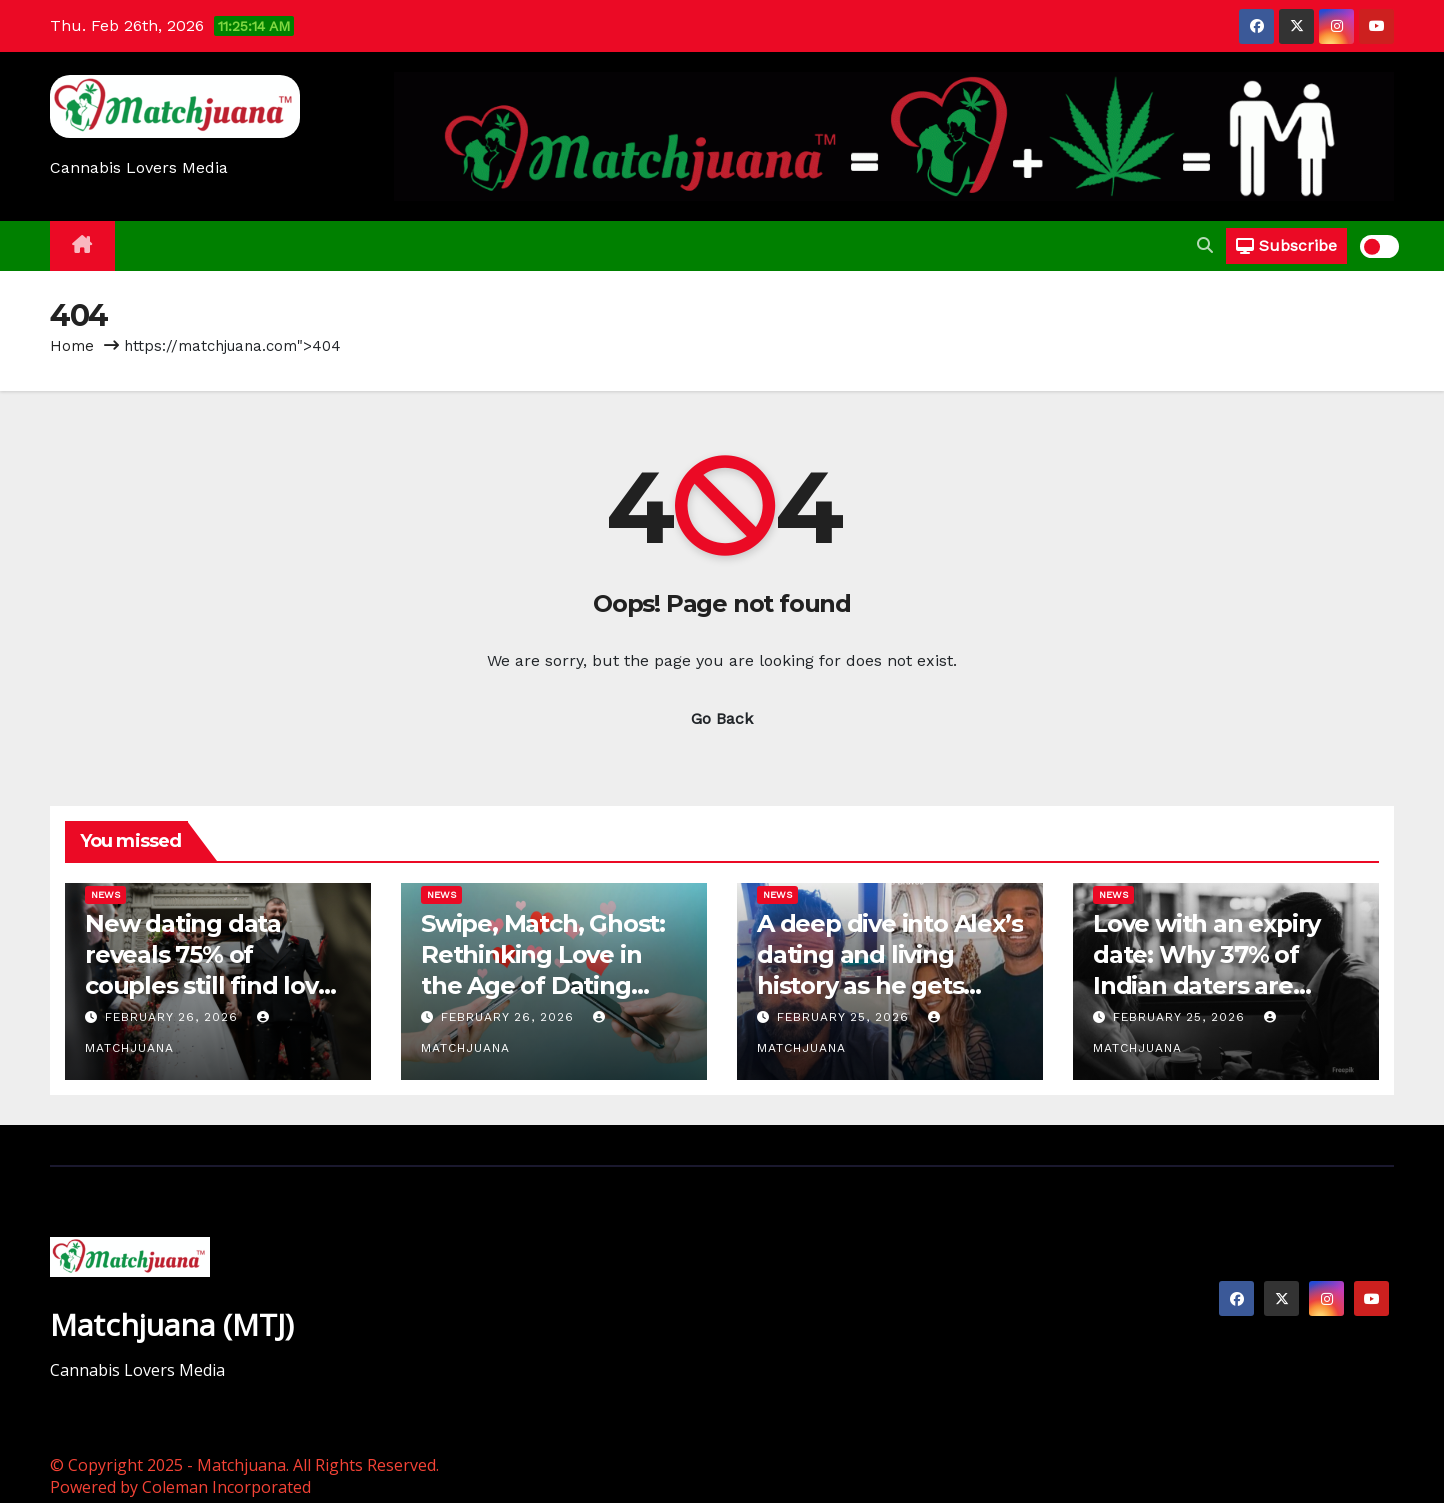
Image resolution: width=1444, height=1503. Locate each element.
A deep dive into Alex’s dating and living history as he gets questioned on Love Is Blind (889, 986)
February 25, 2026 (845, 1017)
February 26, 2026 (174, 1017)
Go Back (722, 718)
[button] (1205, 245)
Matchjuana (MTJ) (172, 1324)
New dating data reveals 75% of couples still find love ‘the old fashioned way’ (208, 986)
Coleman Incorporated (226, 1487)
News (105, 894)
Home (72, 346)
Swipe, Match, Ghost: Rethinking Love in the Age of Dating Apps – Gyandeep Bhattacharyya (543, 986)
